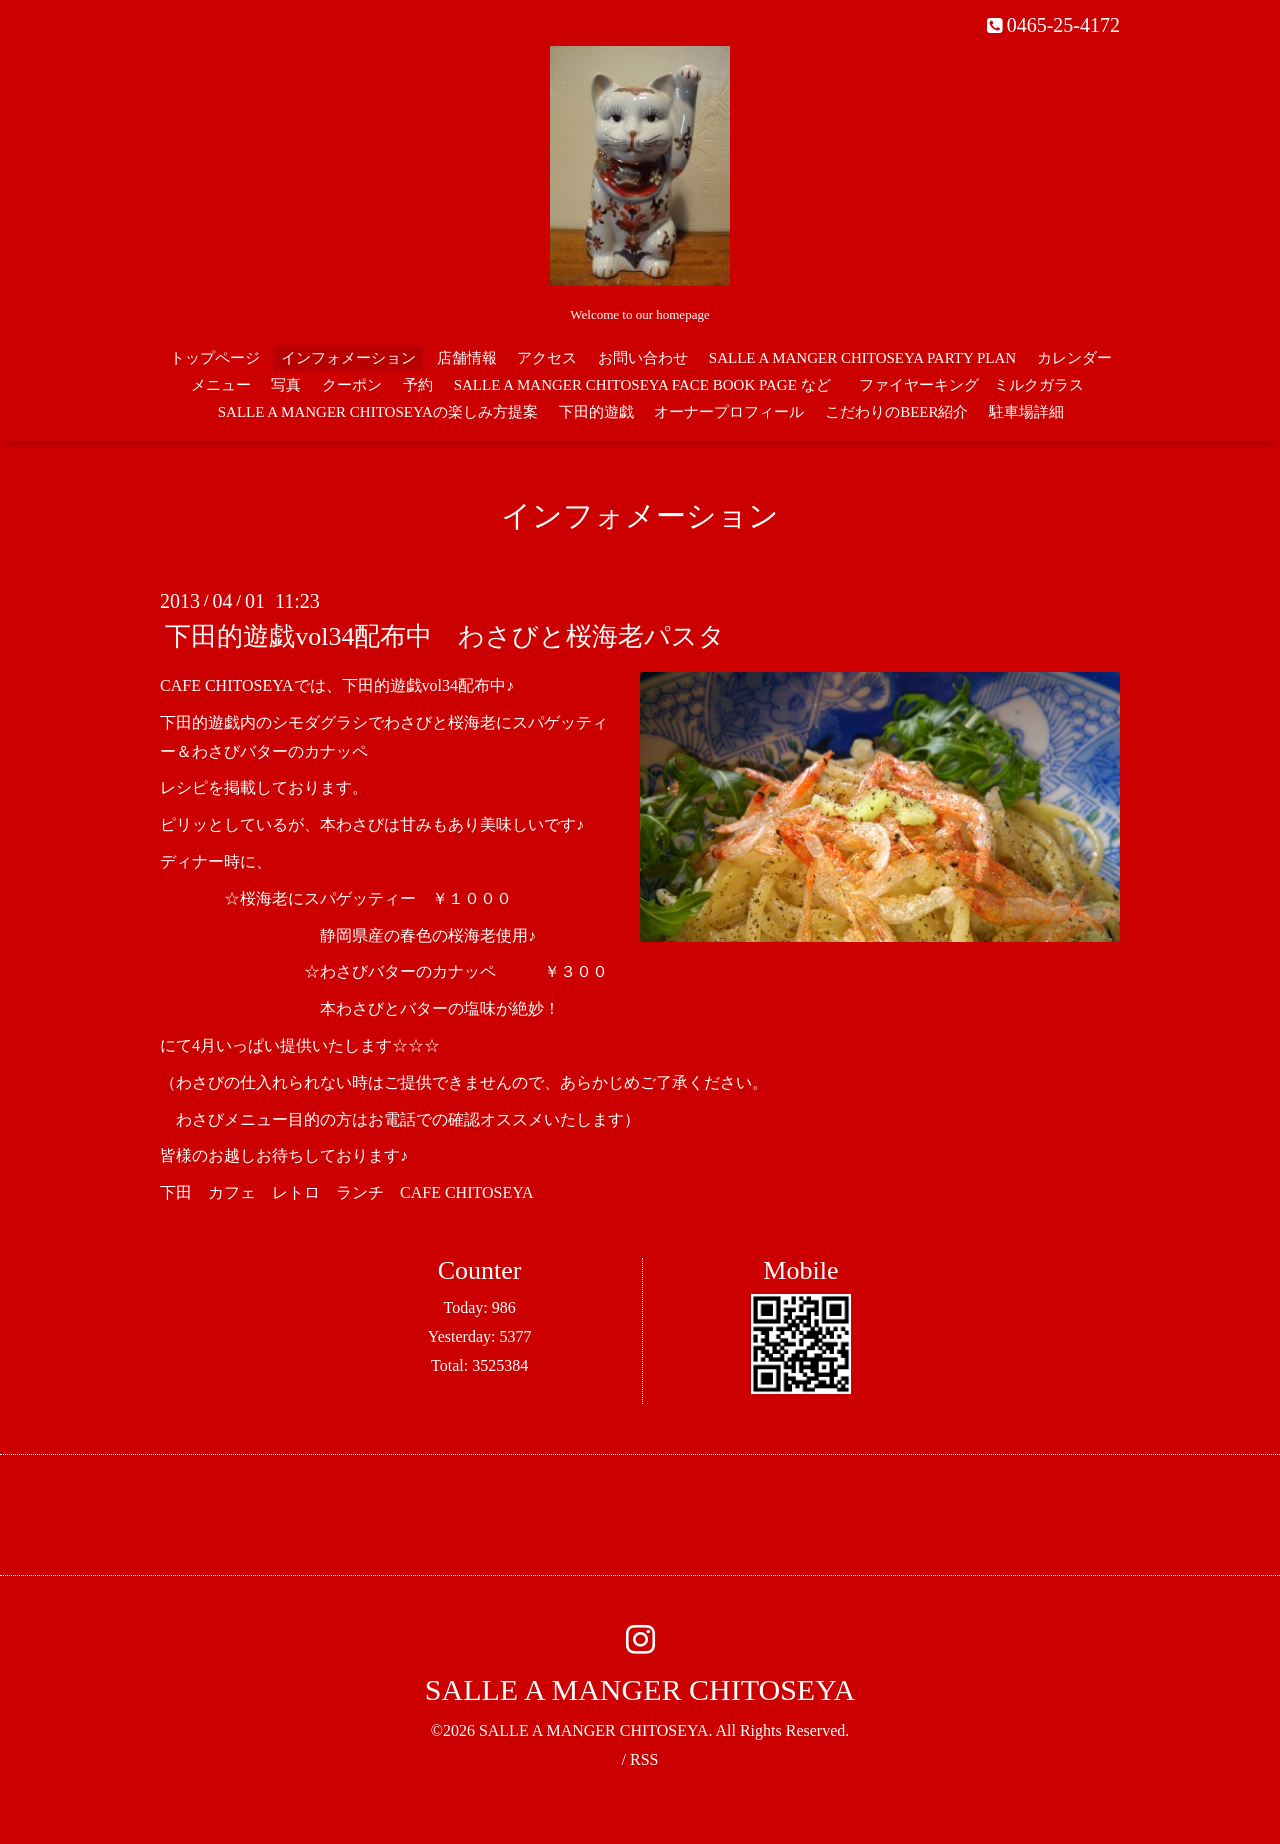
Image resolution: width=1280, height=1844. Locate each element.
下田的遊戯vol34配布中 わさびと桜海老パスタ (445, 636)
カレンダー (1074, 358)
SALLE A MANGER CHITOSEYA (640, 1689)
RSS (644, 1759)
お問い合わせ (643, 358)
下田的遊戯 (596, 412)
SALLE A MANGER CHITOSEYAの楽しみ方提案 (378, 412)
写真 (286, 385)
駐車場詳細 (1026, 412)
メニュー (221, 385)
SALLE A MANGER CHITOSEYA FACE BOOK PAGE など (642, 385)
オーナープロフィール (729, 412)
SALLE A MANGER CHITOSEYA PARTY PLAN (862, 358)
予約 (418, 385)
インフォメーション (348, 358)
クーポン (352, 385)
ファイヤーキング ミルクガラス (979, 385)
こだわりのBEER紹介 (896, 412)
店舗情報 (467, 358)
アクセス (547, 358)
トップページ (215, 358)
